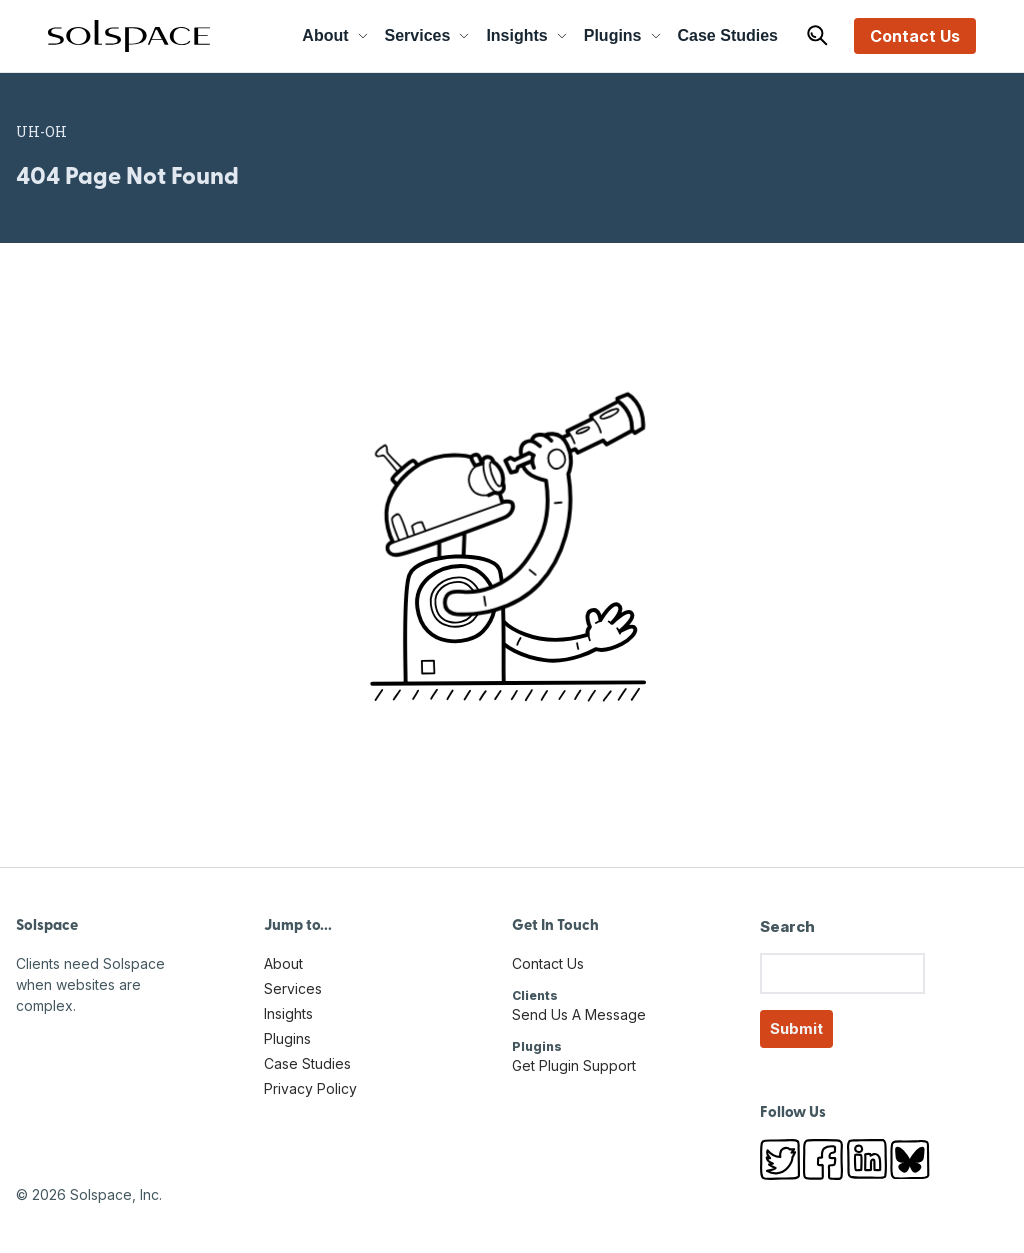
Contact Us (915, 36)
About (335, 35)
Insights (526, 35)
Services (428, 35)
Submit (796, 1028)
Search (787, 926)
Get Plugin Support (574, 1065)
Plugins (623, 35)
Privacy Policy (310, 1088)
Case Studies (728, 35)
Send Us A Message (579, 1014)
